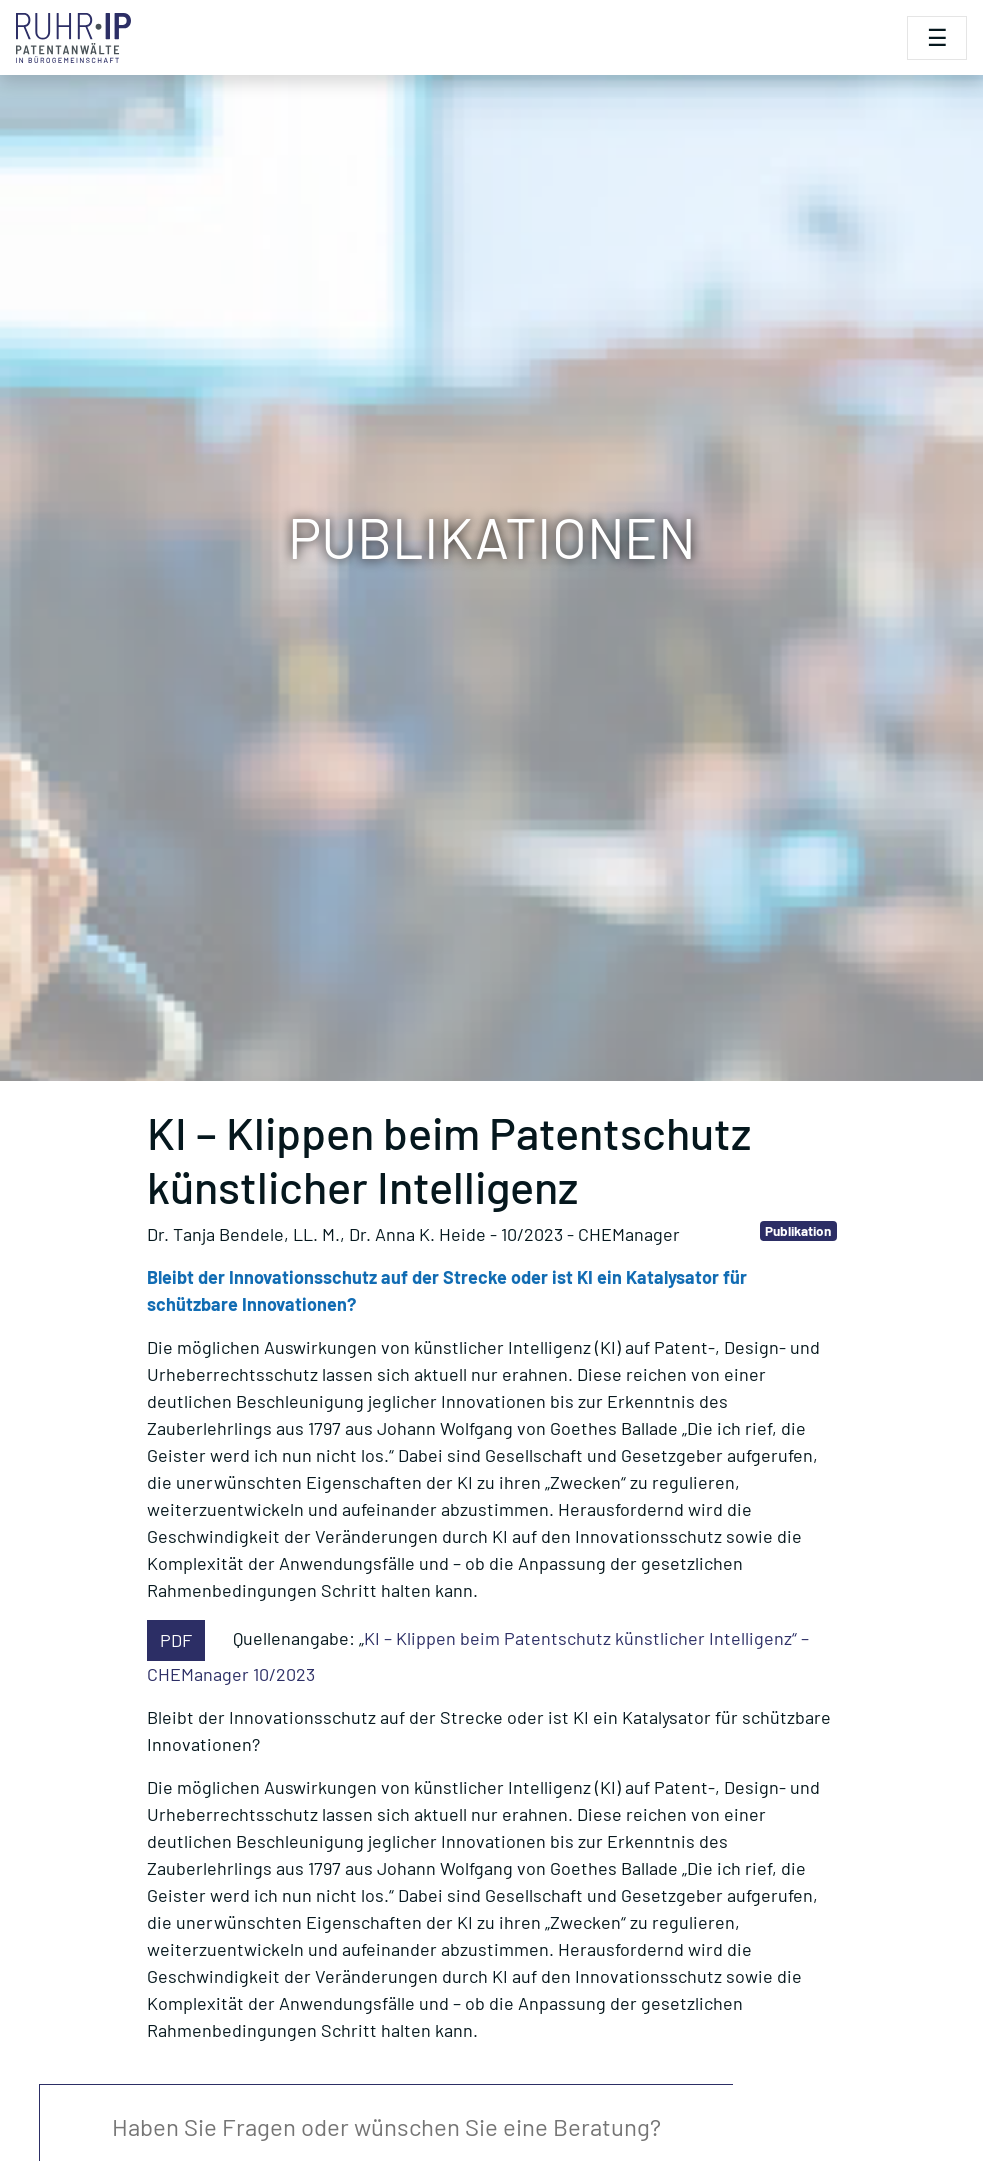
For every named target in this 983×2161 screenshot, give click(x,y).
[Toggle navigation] (937, 38)
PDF (176, 1640)
